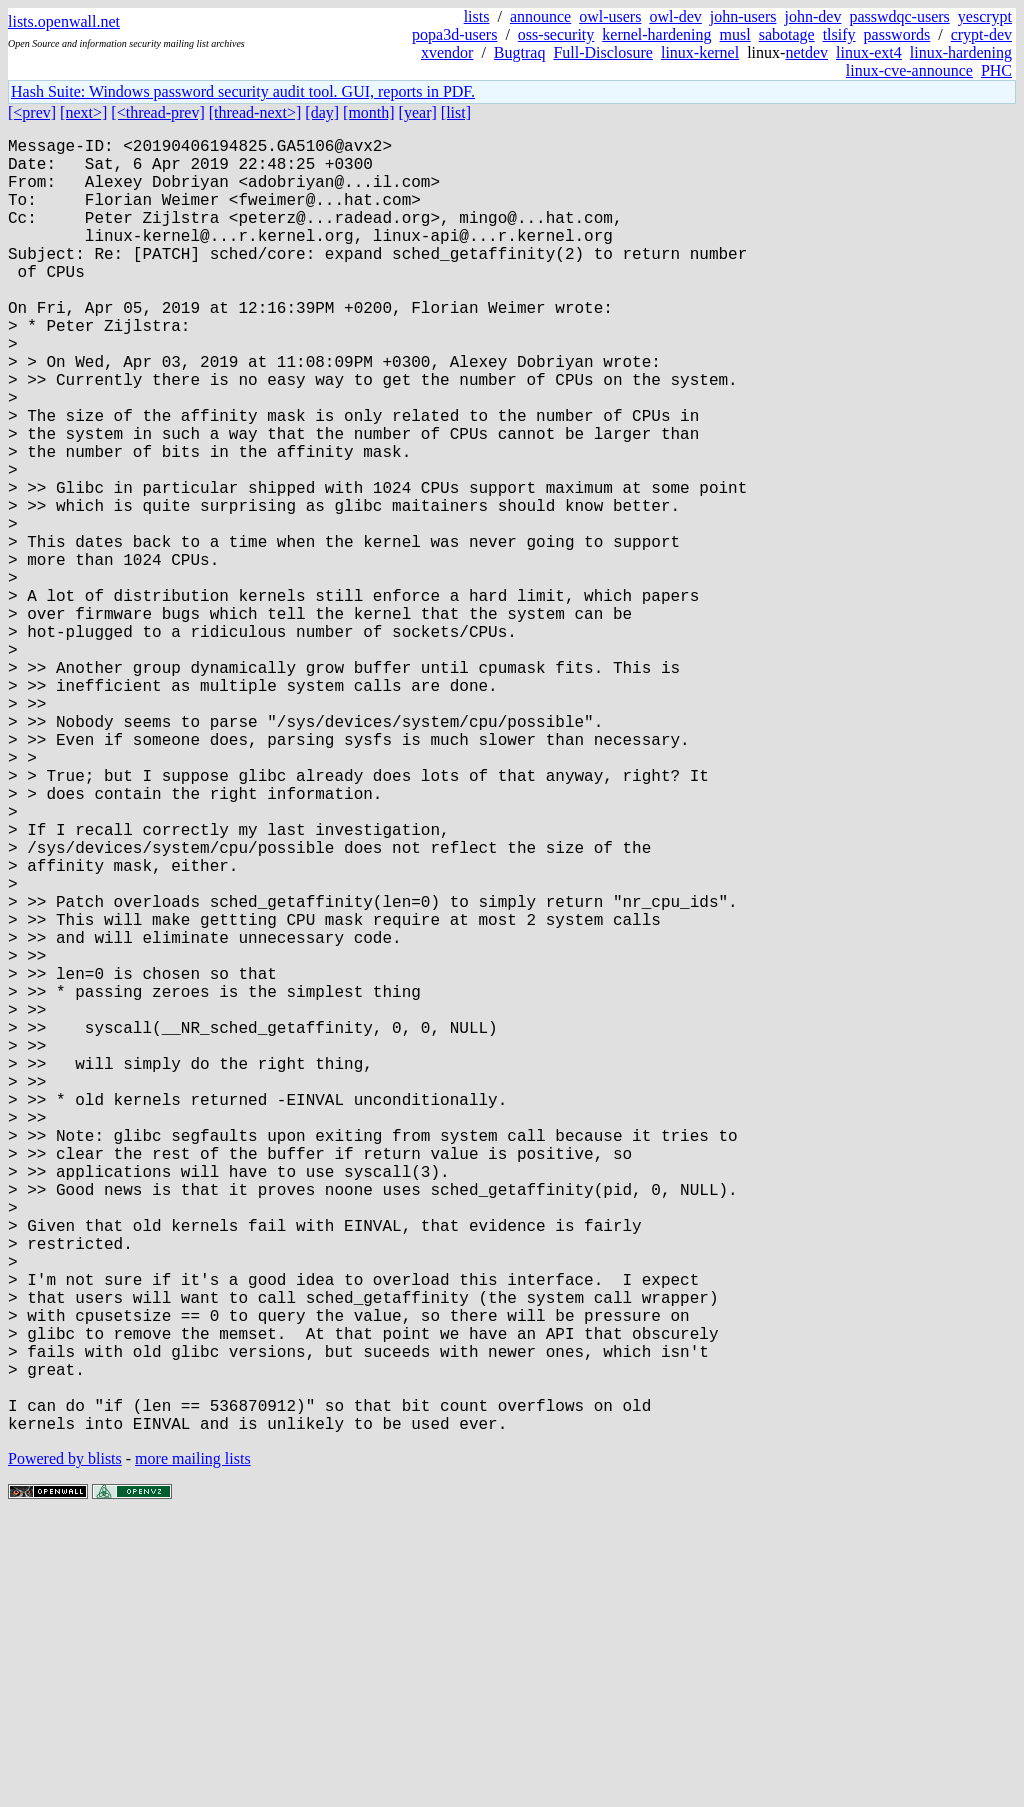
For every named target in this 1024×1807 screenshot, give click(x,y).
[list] (456, 112)
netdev (806, 52)
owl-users (610, 16)
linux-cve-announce (909, 70)
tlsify (839, 34)
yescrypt (985, 16)
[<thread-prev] (157, 112)
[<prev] (32, 112)
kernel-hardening (656, 34)
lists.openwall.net (64, 21)
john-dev (813, 16)
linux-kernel (700, 52)
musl (735, 34)
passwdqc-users (899, 16)
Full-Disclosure (603, 52)
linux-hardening (961, 52)
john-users (743, 16)
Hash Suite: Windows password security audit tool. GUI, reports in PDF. (243, 91)
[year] (418, 112)
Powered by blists (65, 1746)
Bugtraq (520, 52)
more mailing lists (193, 1746)
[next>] (83, 112)
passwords (897, 34)
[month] (369, 112)
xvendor (447, 52)
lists (477, 16)
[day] (322, 112)
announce (540, 16)
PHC (996, 70)
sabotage (787, 34)
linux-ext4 (869, 52)
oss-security (556, 34)
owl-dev (675, 16)
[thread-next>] (255, 112)
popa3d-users (454, 34)
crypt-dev (981, 34)
